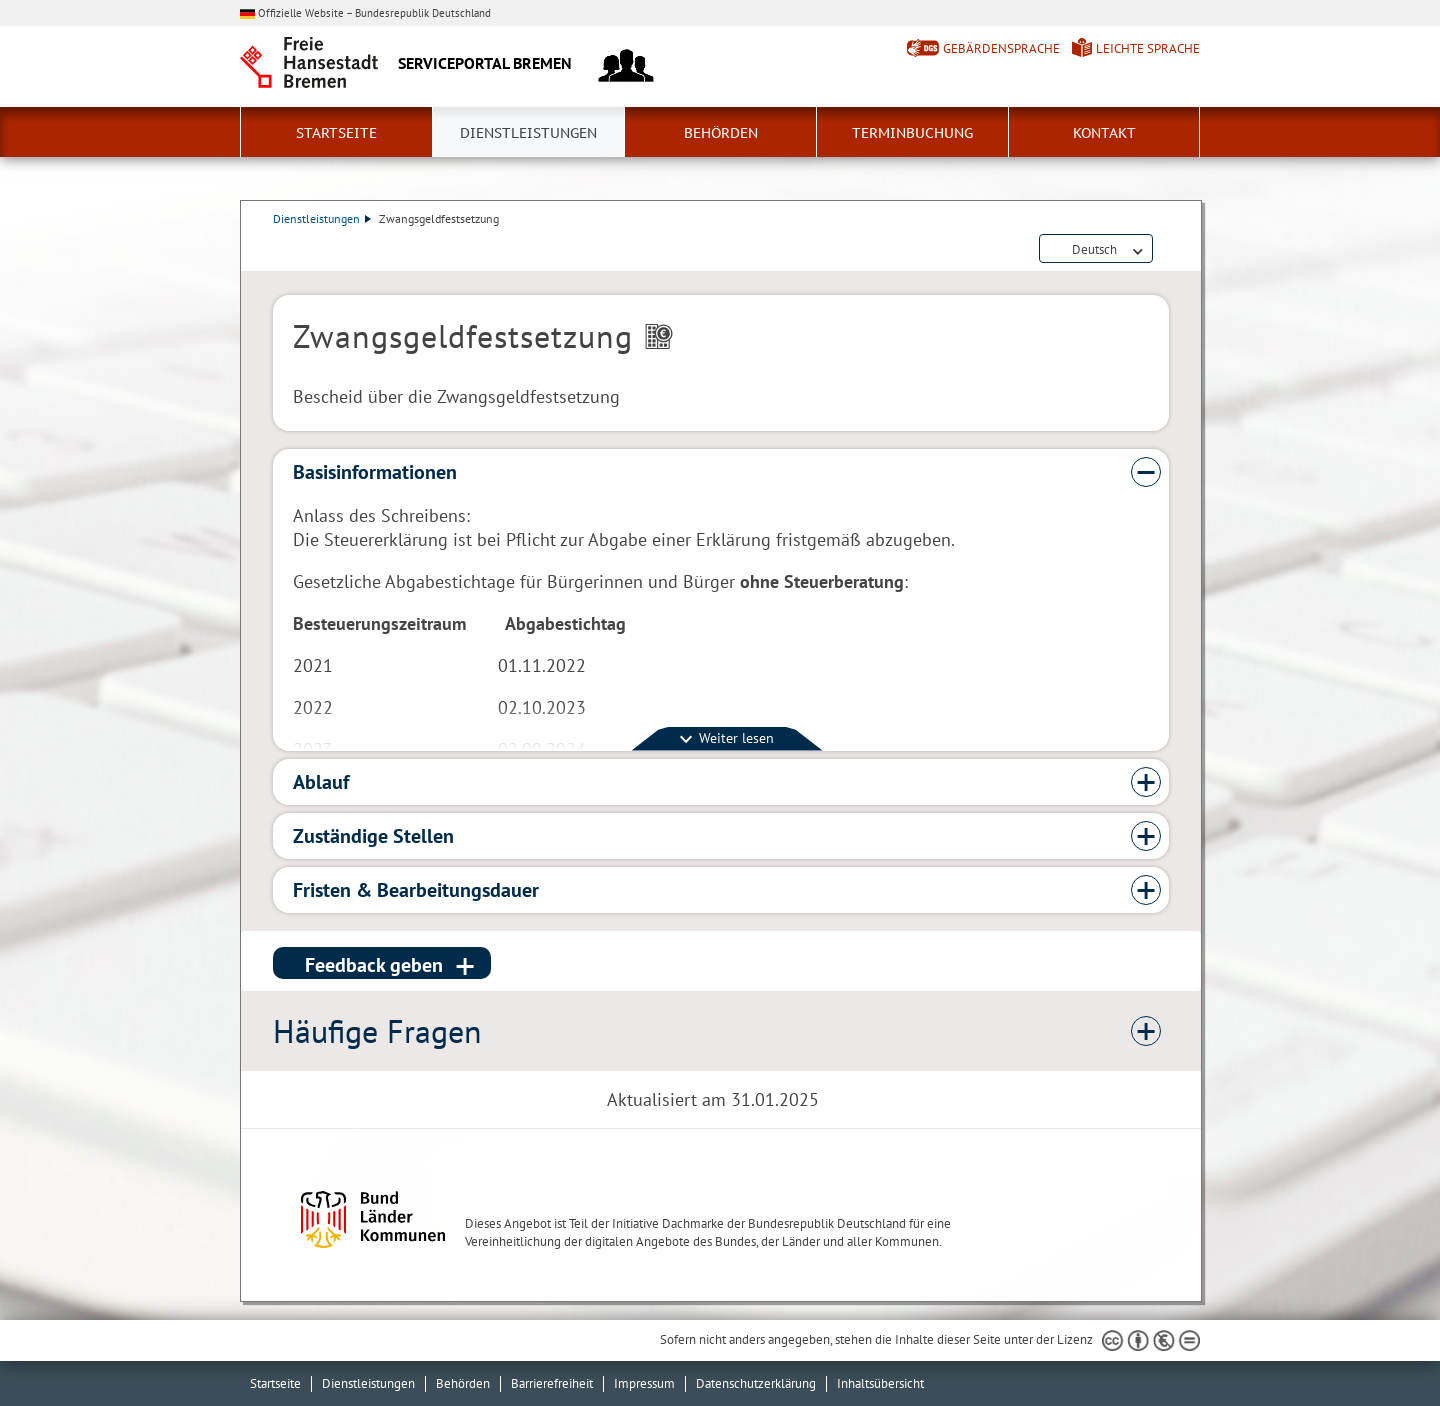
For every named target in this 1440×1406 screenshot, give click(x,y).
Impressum (644, 1383)
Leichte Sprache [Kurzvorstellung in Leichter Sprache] (1148, 48)
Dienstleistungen (528, 133)
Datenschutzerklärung (756, 1383)
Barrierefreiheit (552, 1383)
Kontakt (1104, 133)
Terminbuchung (912, 133)
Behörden (721, 133)
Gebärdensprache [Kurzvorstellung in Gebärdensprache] (1001, 48)
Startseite (336, 133)
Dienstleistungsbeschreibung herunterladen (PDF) (1165, 250)
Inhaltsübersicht (880, 1383)
